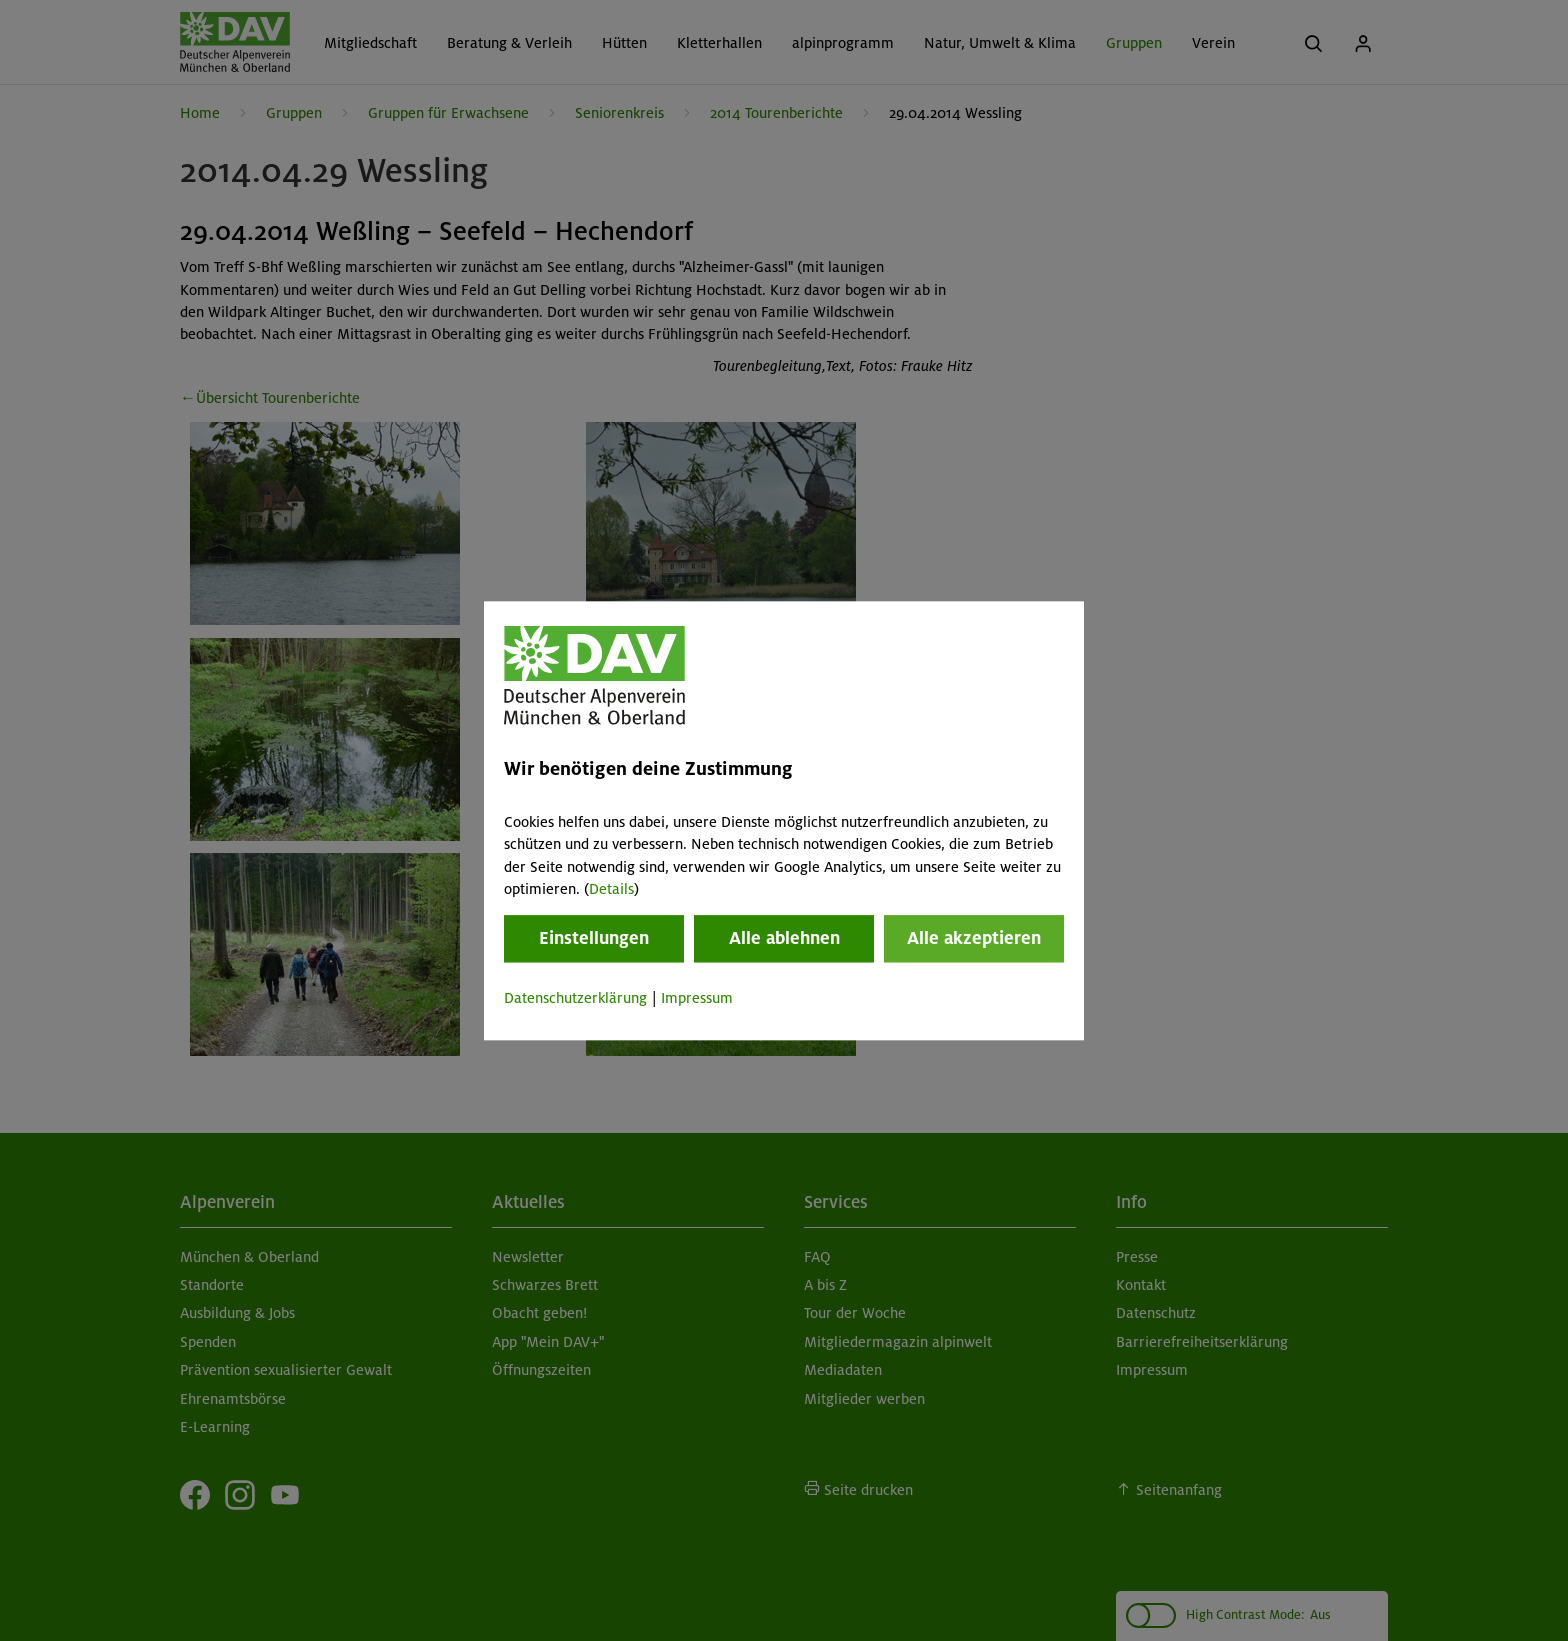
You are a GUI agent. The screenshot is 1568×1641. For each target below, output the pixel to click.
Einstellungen (594, 939)
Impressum (697, 999)
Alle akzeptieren (974, 939)
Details (611, 889)
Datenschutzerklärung (575, 999)
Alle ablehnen (784, 939)
